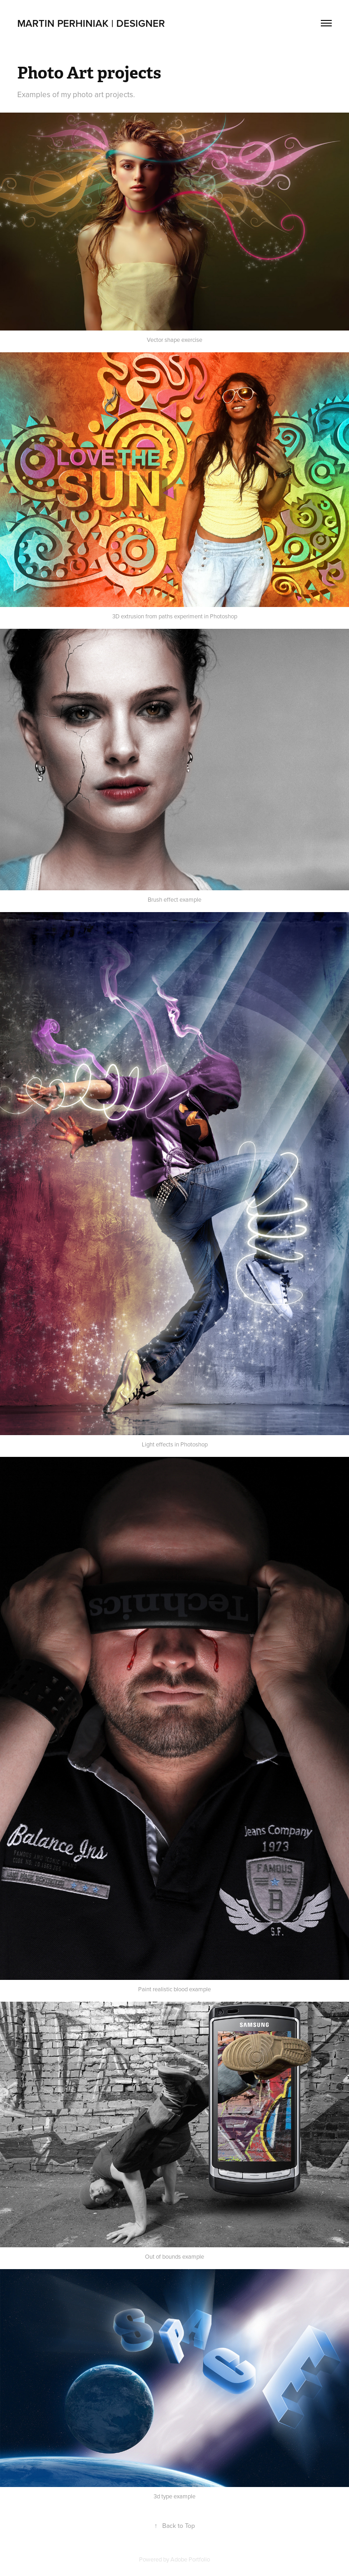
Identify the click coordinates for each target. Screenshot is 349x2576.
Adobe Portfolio (190, 2559)
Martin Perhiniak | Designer (91, 23)
